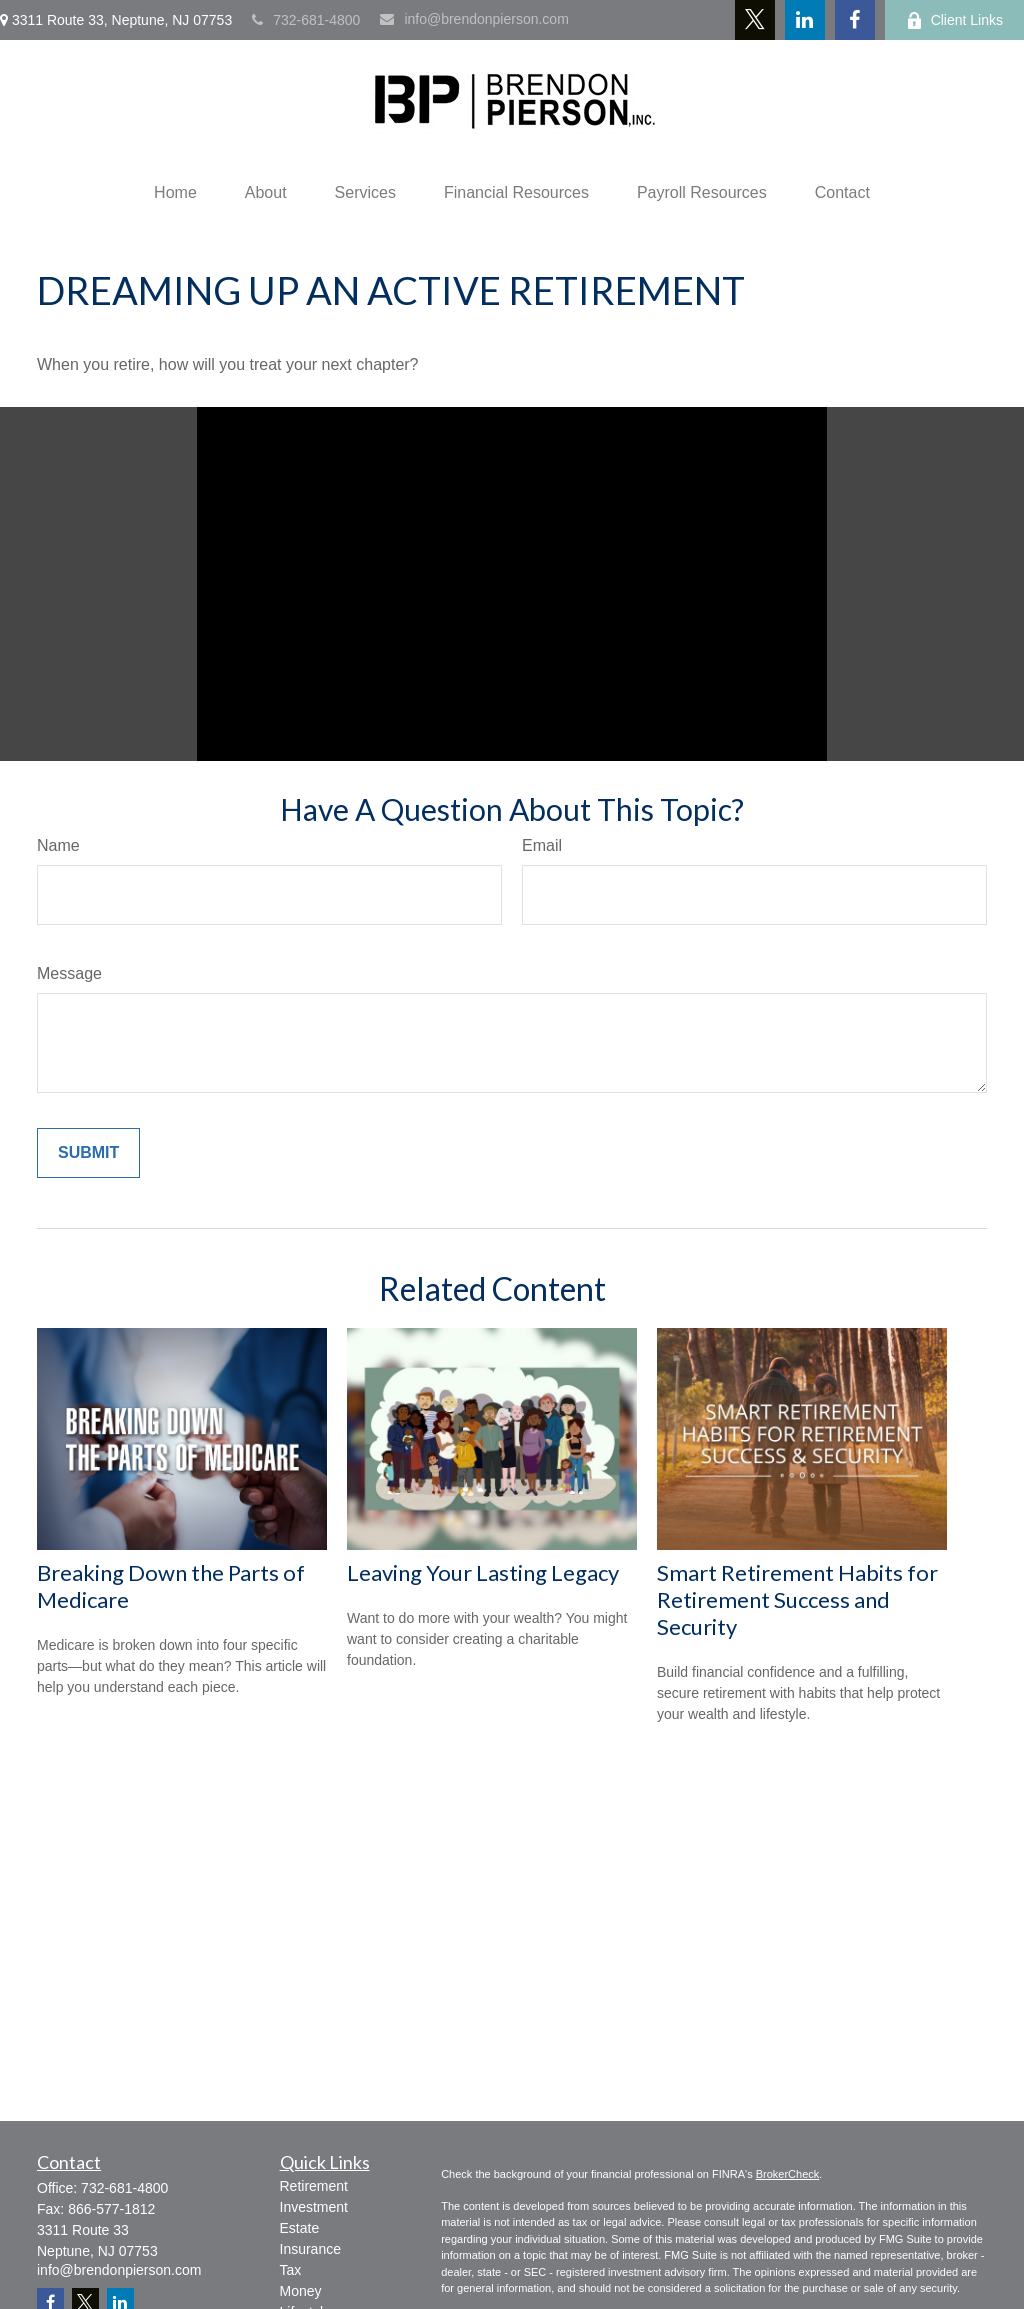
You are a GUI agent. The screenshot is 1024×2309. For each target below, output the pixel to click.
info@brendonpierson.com (474, 19)
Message (69, 973)
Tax (291, 2270)
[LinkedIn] (805, 20)
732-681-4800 (306, 20)
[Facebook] (855, 20)
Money (301, 2291)
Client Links (954, 20)
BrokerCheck (788, 2174)
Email (542, 845)
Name (58, 845)
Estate (300, 2228)
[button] (175, 193)
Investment (314, 2207)
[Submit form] (88, 1153)
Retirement (314, 2186)
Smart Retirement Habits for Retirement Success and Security (797, 1599)
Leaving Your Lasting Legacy (483, 1572)
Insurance (310, 2249)
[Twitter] (755, 20)
